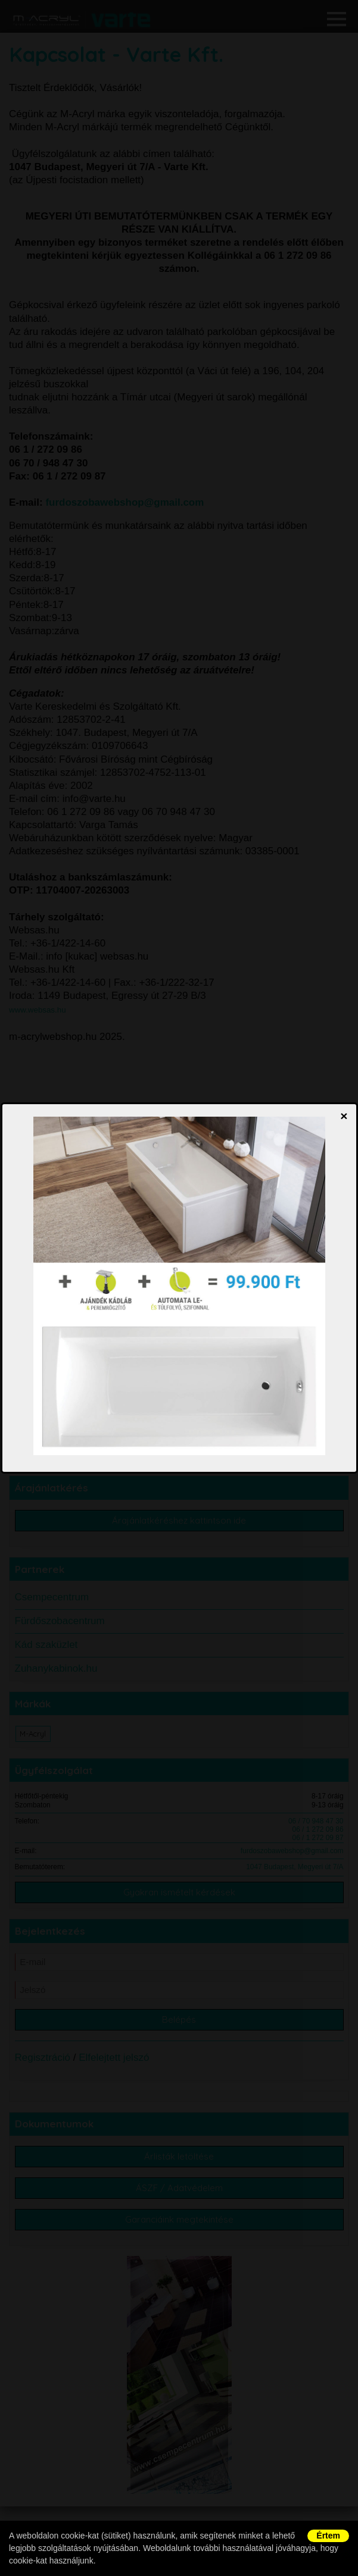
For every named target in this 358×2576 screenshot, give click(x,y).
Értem (328, 2535)
